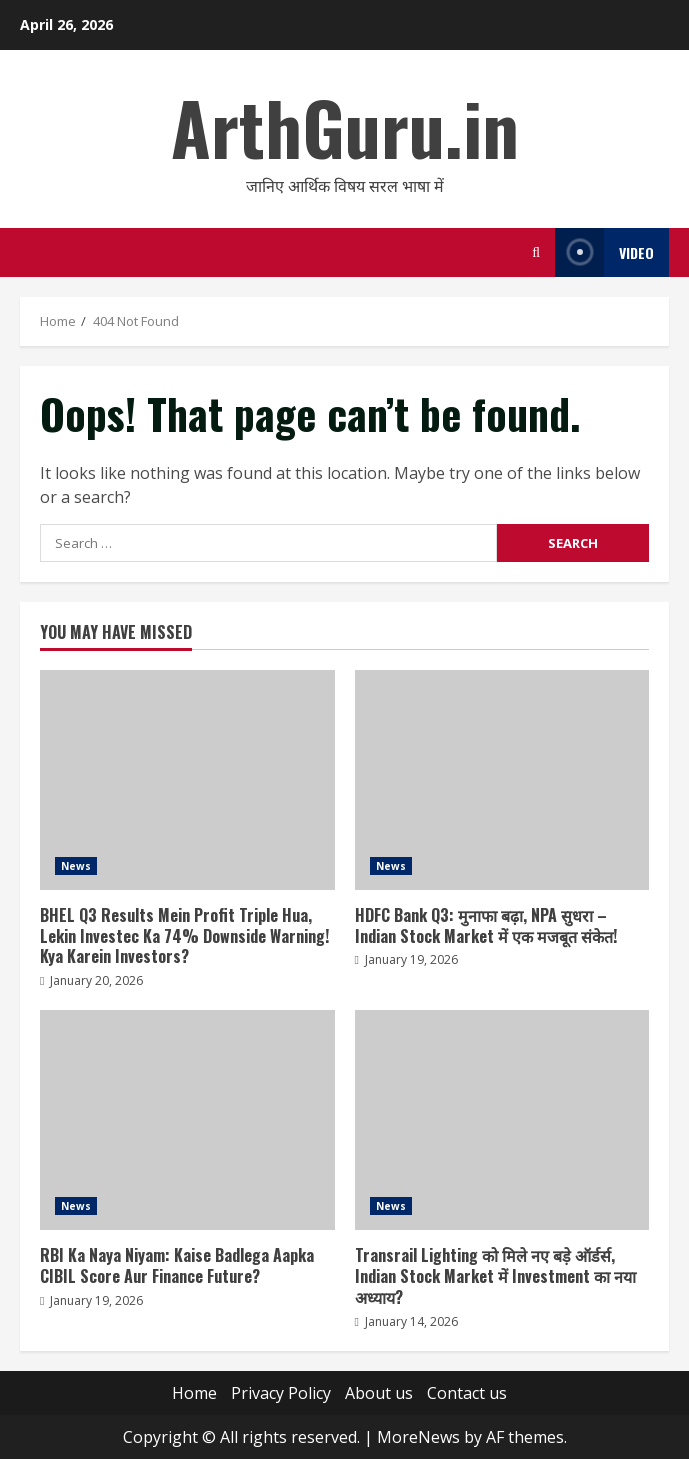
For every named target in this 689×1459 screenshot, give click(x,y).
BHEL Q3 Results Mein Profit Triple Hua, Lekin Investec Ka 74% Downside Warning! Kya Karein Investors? (187, 780)
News (76, 866)
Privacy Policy (281, 1393)
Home (194, 1393)
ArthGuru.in (345, 126)
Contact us (467, 1393)
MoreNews (418, 1437)
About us (379, 1393)
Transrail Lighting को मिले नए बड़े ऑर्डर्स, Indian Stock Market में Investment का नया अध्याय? (502, 1120)
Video (604, 252)
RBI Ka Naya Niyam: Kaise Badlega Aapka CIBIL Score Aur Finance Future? (187, 1120)
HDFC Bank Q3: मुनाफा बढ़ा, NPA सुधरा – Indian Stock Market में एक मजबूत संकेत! (502, 780)
